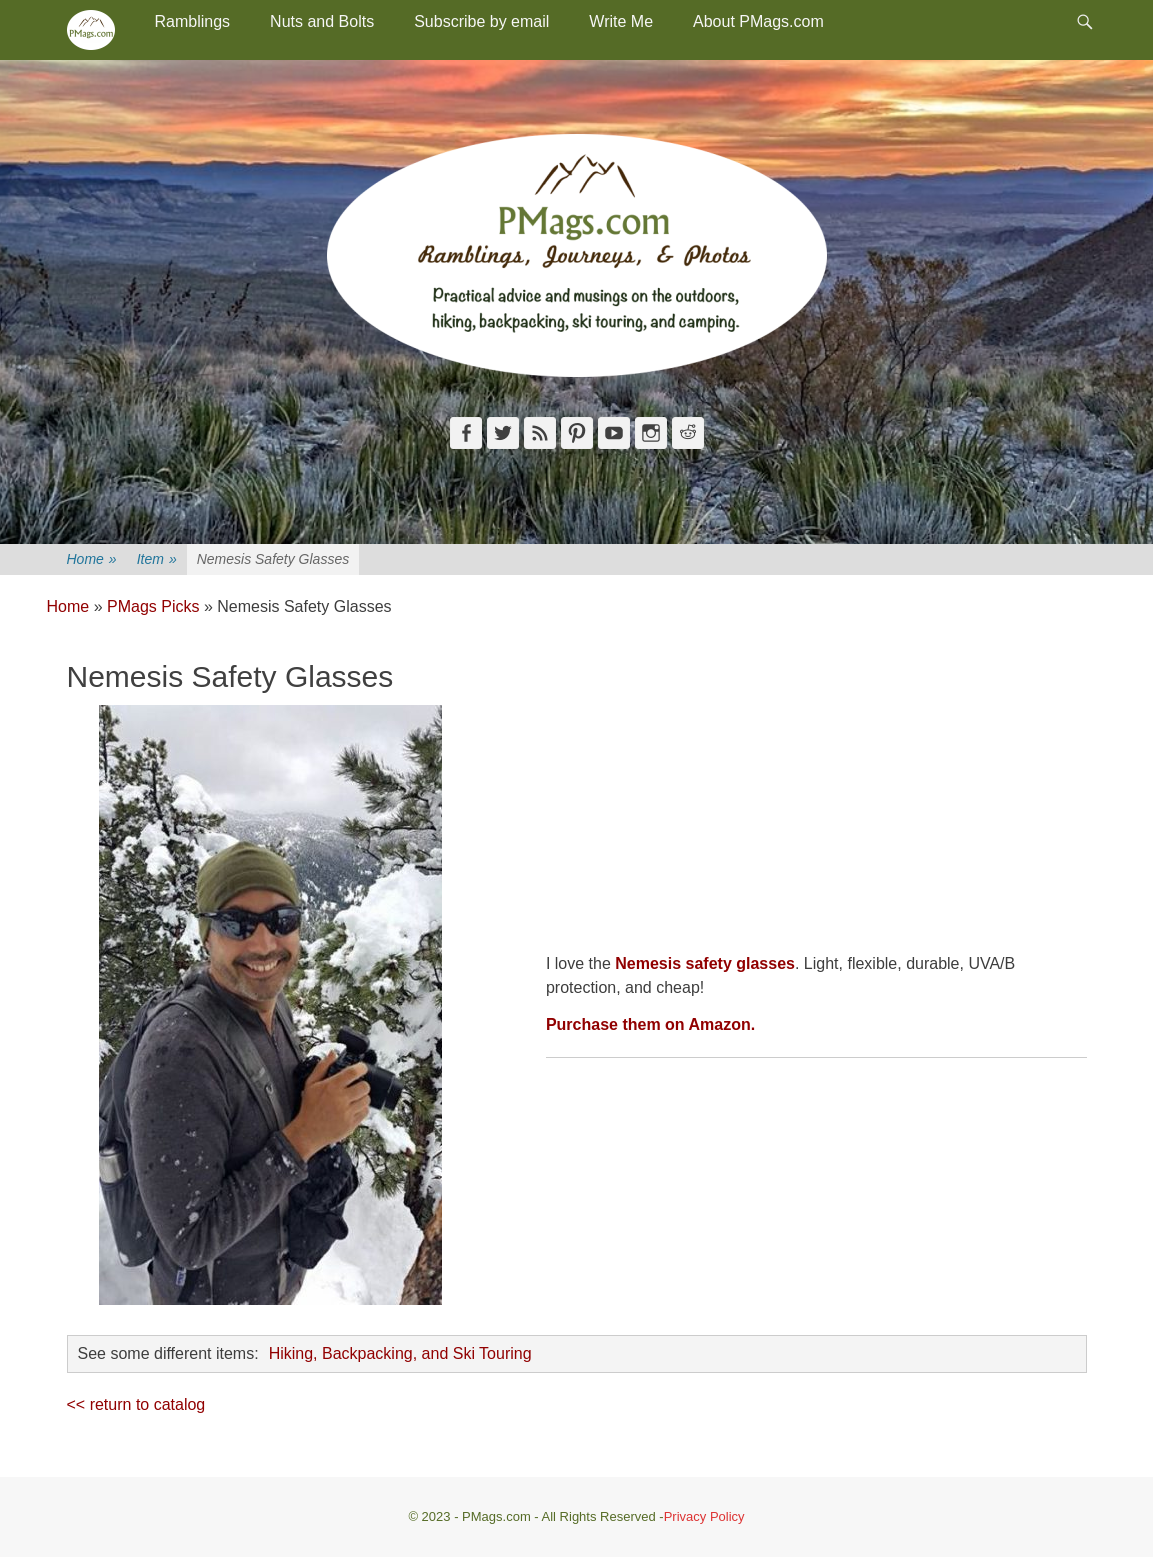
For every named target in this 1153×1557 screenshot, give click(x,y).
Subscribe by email (481, 21)
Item (157, 559)
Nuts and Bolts (322, 21)
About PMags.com (758, 21)
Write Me (621, 21)
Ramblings (193, 21)
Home (92, 559)
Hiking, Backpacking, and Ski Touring (400, 1353)
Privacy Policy (704, 1516)
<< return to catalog (136, 1404)
